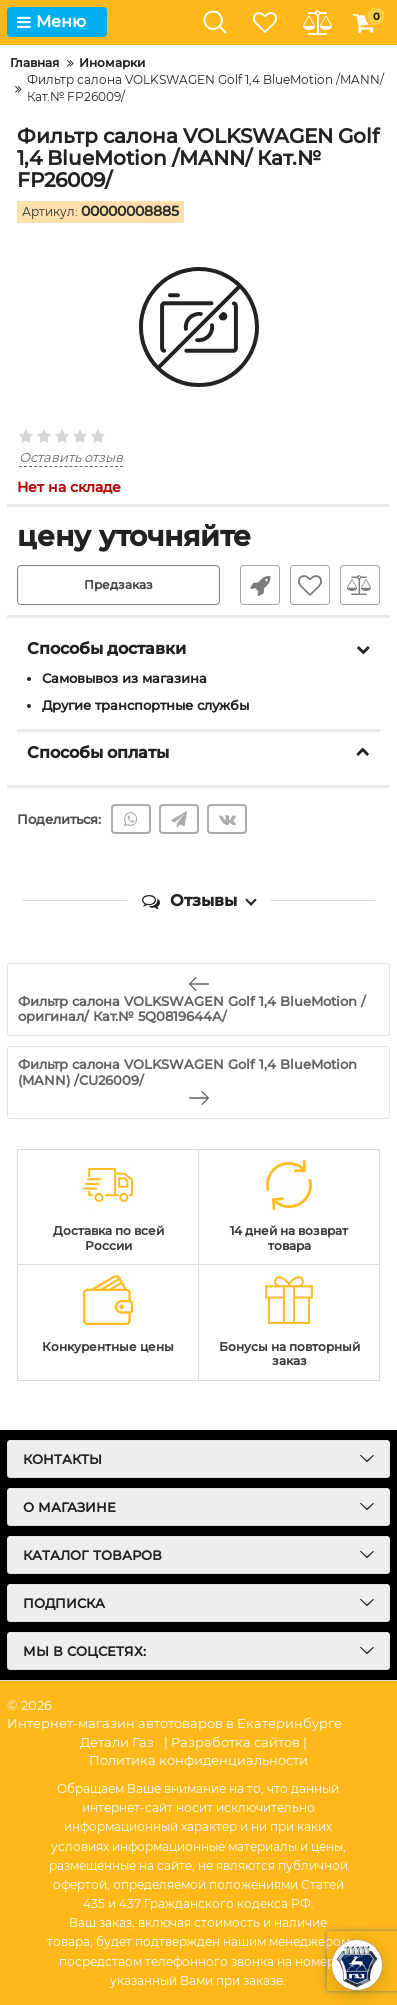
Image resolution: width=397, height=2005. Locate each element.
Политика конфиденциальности (198, 1760)
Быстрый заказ (260, 585)
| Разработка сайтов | (235, 1742)
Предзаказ (118, 584)
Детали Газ (117, 1742)
